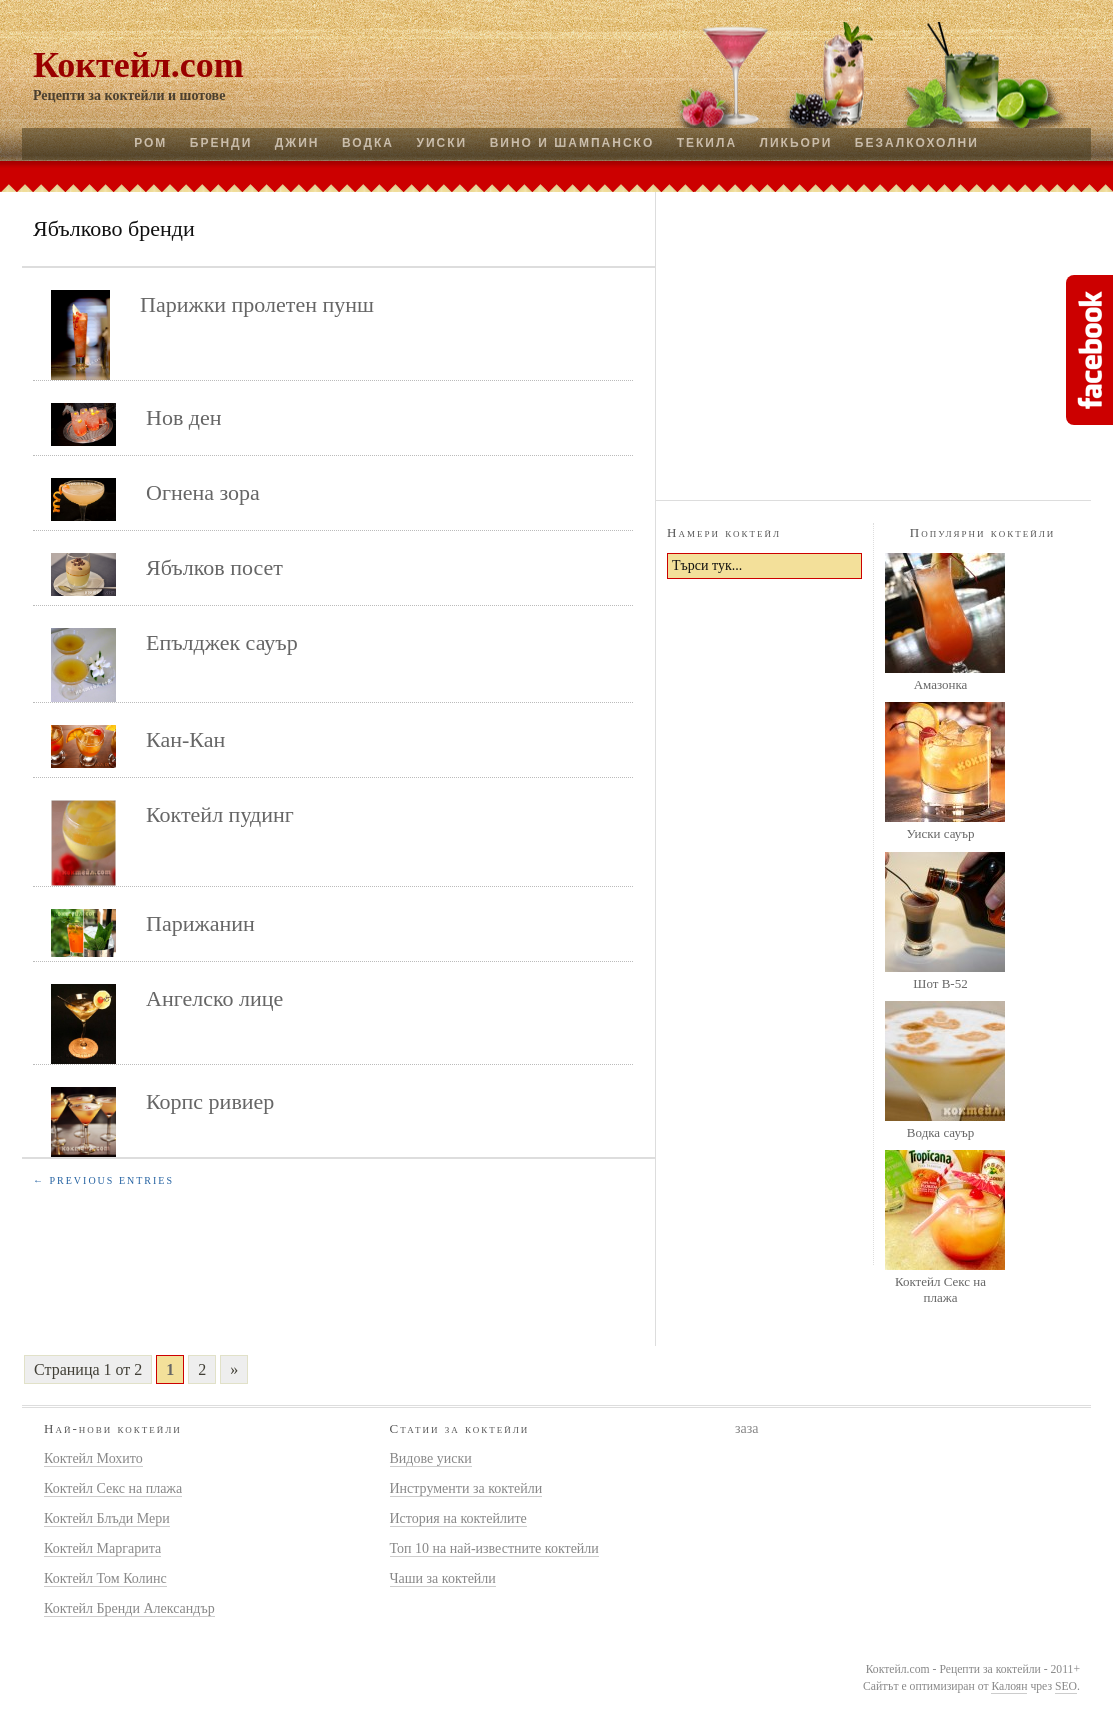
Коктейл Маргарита (102, 1548)
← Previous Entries (103, 1180)
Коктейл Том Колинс (105, 1578)
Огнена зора (203, 492)
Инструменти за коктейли (466, 1488)
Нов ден (184, 417)
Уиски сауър (940, 833)
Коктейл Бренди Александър (129, 1608)
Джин (297, 143)
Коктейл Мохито (93, 1458)
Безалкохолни (917, 143)
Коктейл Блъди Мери (107, 1518)
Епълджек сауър (222, 642)
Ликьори (796, 143)
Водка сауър (940, 1132)
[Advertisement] (874, 343)
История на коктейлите (458, 1518)
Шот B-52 (940, 983)
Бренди (221, 143)
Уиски (441, 143)
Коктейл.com (138, 65)
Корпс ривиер (210, 1101)
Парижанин (200, 923)
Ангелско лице (214, 998)
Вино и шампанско (572, 143)
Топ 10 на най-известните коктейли (494, 1548)
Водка (368, 143)
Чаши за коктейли (443, 1578)
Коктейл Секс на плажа (940, 1289)
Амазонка (941, 684)
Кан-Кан (185, 739)
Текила (707, 143)
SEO (1066, 1686)
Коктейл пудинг (220, 814)
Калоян (1009, 1686)
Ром (150, 143)
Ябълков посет (214, 567)
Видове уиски (431, 1458)
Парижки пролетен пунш (257, 304)
